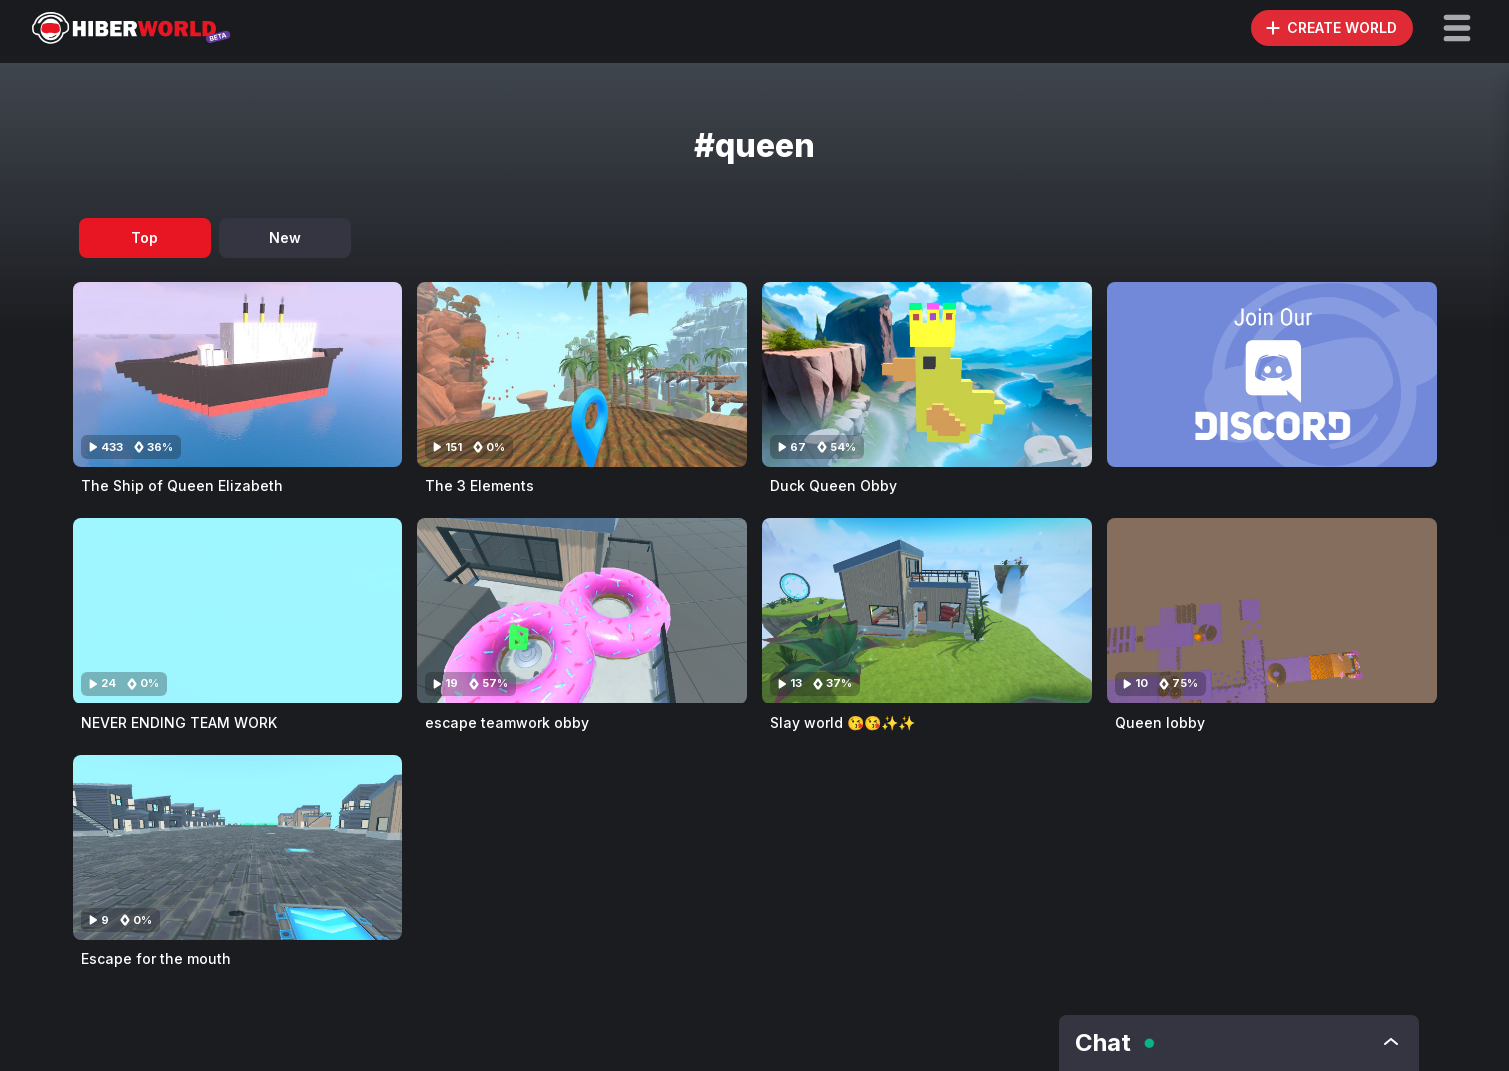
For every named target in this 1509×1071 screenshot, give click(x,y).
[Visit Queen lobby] (1272, 610)
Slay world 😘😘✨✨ (842, 722)
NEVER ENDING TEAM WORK (179, 722)
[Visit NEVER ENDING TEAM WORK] (238, 610)
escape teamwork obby (507, 722)
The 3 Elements (479, 485)
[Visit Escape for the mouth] (238, 847)
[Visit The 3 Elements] (582, 374)
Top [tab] (144, 237)
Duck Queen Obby (833, 485)
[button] (1457, 28)
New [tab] (285, 237)
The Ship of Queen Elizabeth (182, 485)
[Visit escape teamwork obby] (582, 610)
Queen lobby (1160, 722)
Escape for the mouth (156, 958)
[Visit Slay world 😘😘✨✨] (927, 610)
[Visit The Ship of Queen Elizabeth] (238, 374)
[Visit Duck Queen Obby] (927, 374)
